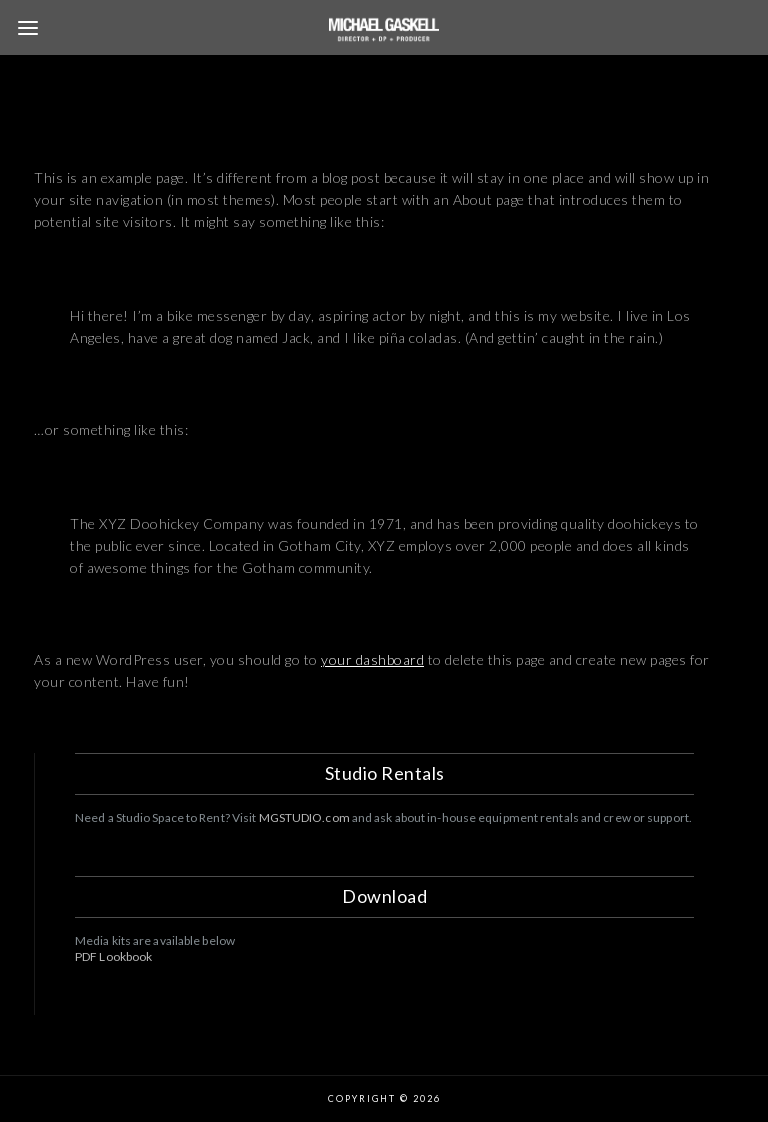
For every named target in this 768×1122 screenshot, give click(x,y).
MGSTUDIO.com (304, 817)
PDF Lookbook (113, 956)
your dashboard (372, 659)
